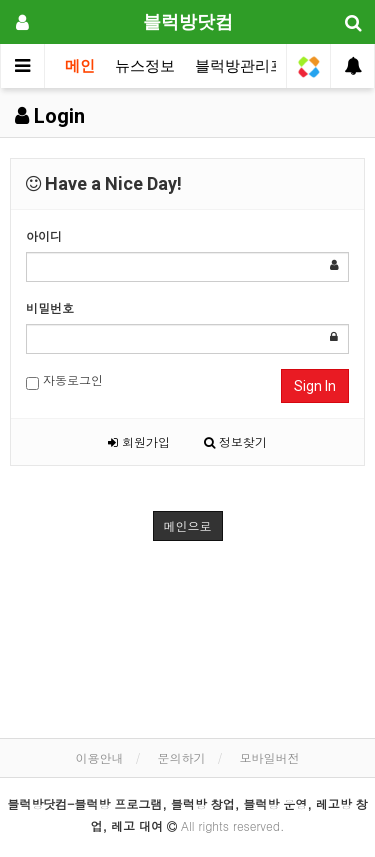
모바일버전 (270, 757)
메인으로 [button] (188, 525)
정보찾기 (235, 441)
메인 (80, 66)
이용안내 (99, 757)
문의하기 (182, 757)
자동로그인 (64, 380)
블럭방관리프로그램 (262, 66)
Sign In (315, 386)
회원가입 (139, 441)
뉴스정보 (145, 66)
